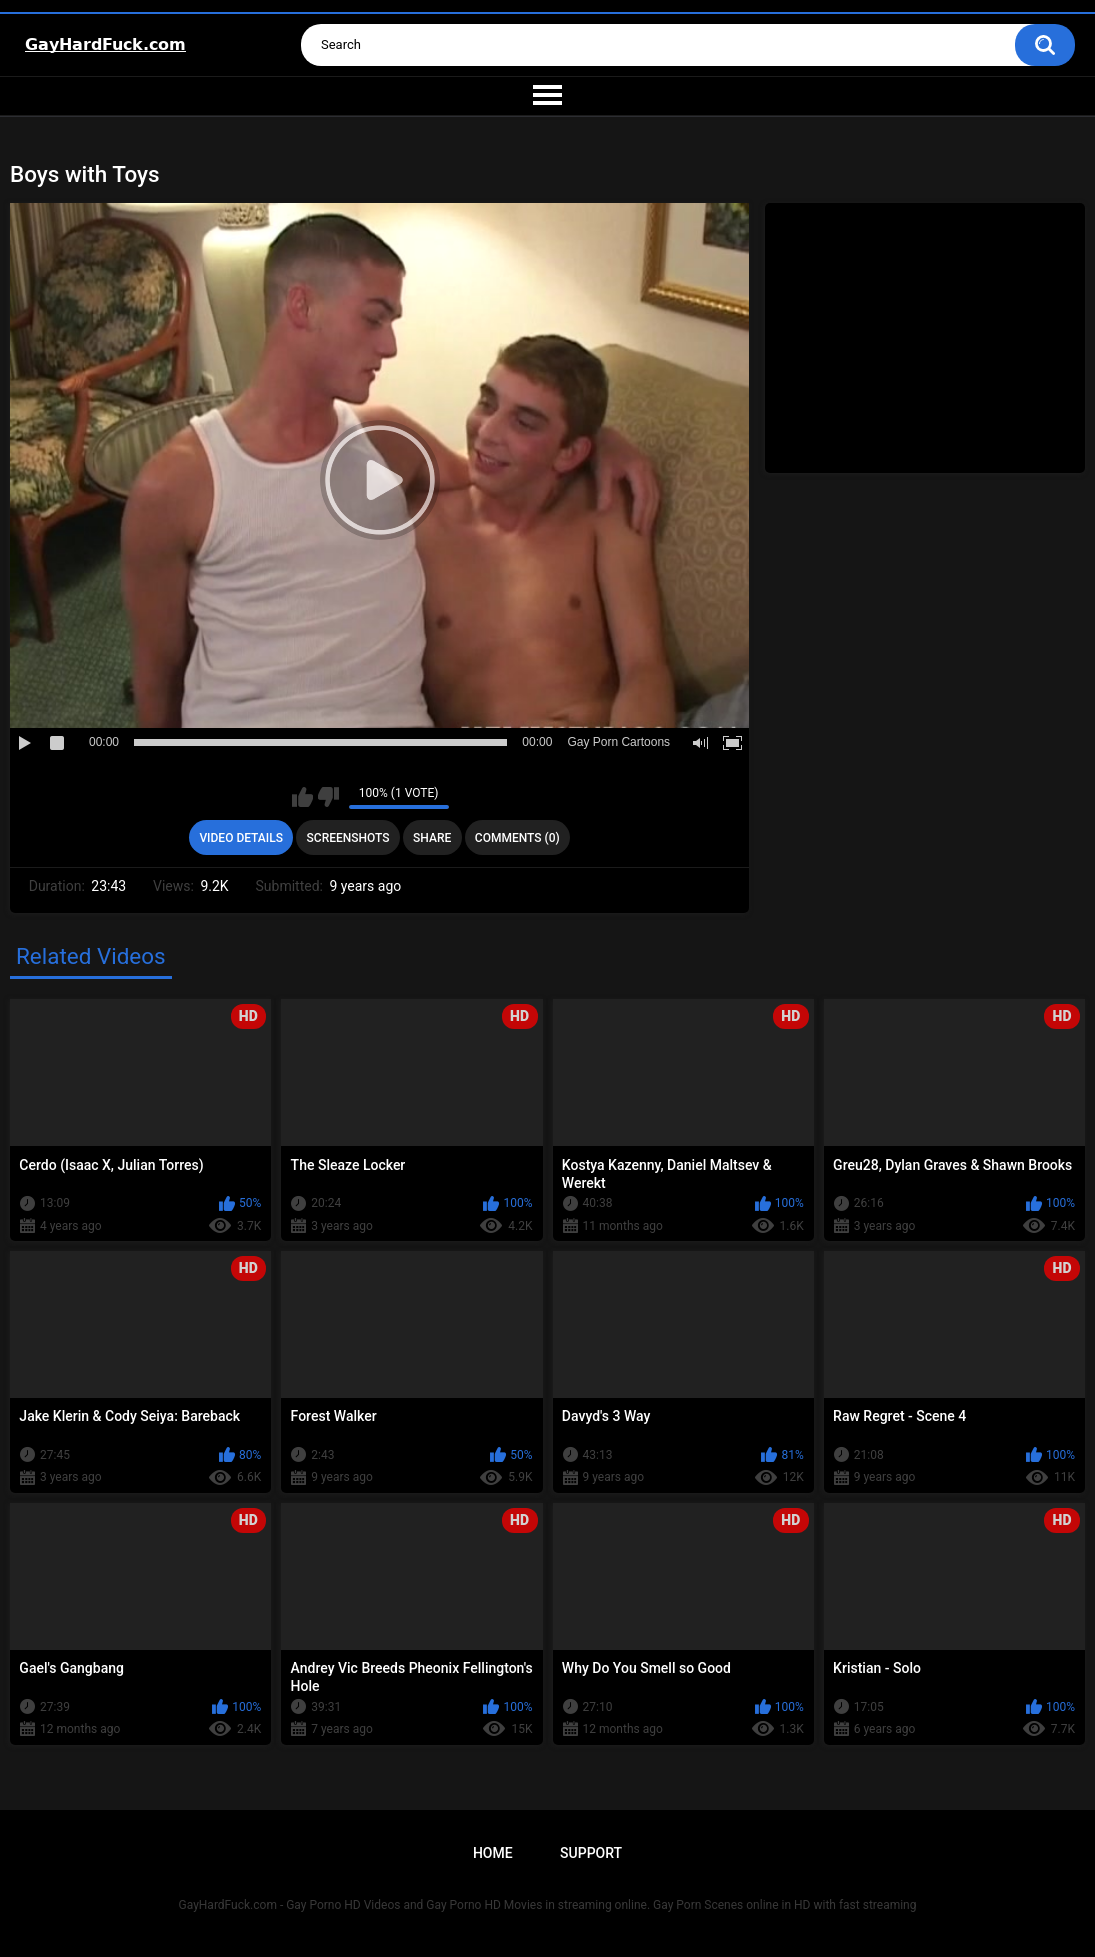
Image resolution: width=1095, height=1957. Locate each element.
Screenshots (348, 838)
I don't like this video (328, 797)
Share (432, 838)
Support (591, 1853)
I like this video (302, 797)
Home (493, 1853)
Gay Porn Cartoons (618, 742)
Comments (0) (517, 838)
